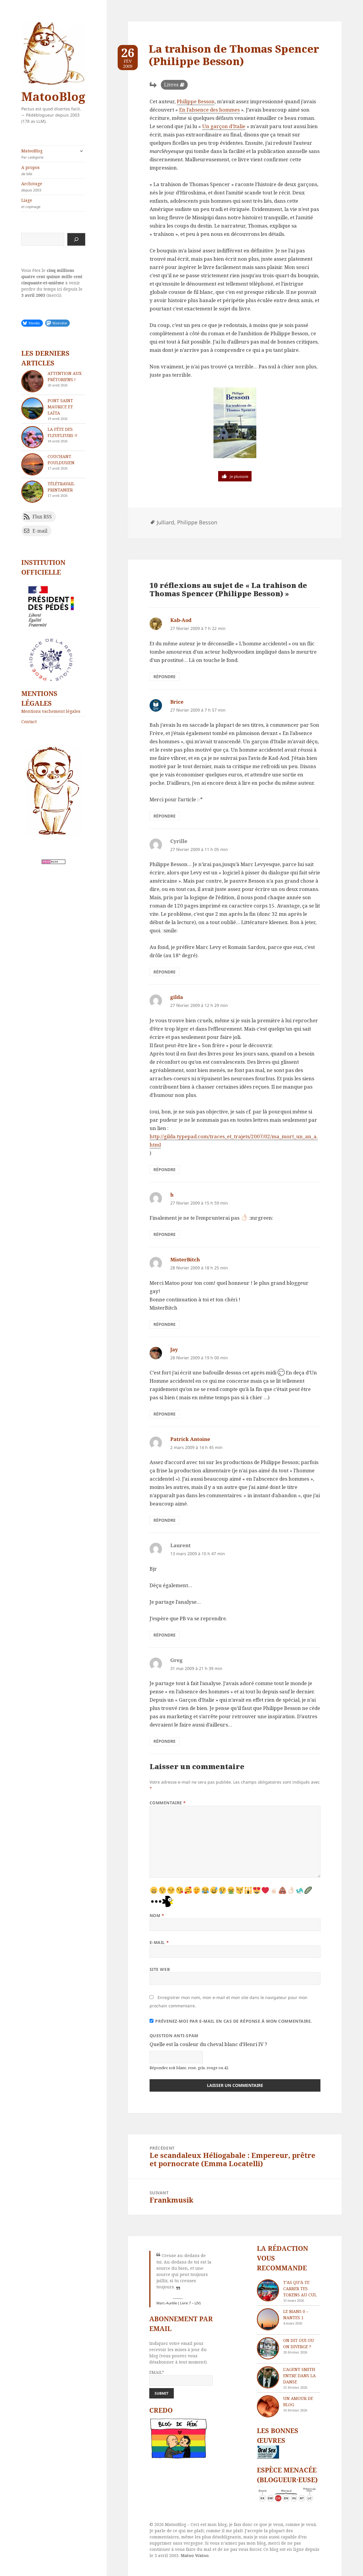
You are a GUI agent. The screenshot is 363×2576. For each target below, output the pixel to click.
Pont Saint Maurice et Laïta (60, 407)
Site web (160, 1969)
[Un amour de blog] (268, 2406)
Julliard (165, 522)
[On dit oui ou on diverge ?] (268, 2348)
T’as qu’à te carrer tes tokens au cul (300, 2289)
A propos (53, 170)
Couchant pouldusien (61, 459)
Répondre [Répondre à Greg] (164, 1741)
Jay (174, 1349)
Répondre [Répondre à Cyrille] (164, 972)
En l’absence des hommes (209, 109)
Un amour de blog (298, 2401)
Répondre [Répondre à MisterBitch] (164, 1324)
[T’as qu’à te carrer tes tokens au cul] (268, 2290)
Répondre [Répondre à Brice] (164, 816)
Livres (171, 84)
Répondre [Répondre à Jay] (164, 1414)
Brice (177, 701)
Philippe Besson (196, 101)
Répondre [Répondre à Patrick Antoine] (164, 1520)
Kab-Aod (181, 620)
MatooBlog (53, 96)
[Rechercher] (76, 239)
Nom (157, 1915)
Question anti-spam (174, 2035)
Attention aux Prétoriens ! (65, 376)
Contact (29, 721)
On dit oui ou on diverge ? (298, 2343)
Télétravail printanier (61, 487)
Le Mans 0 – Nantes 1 (295, 2314)
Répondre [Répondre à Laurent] (164, 1635)
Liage (53, 203)
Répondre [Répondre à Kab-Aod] (164, 676)
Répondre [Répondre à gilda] (164, 1169)
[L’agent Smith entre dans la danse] (268, 2377)
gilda (176, 997)
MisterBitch (185, 1259)
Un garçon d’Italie (223, 126)
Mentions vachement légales (50, 711)
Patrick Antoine (190, 1439)
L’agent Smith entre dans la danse (299, 2376)
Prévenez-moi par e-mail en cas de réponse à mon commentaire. (231, 2021)
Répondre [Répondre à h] (164, 1234)
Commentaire (168, 1803)
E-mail (159, 1942)
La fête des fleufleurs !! (62, 432)
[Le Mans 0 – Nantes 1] (268, 2319)
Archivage (53, 187)
